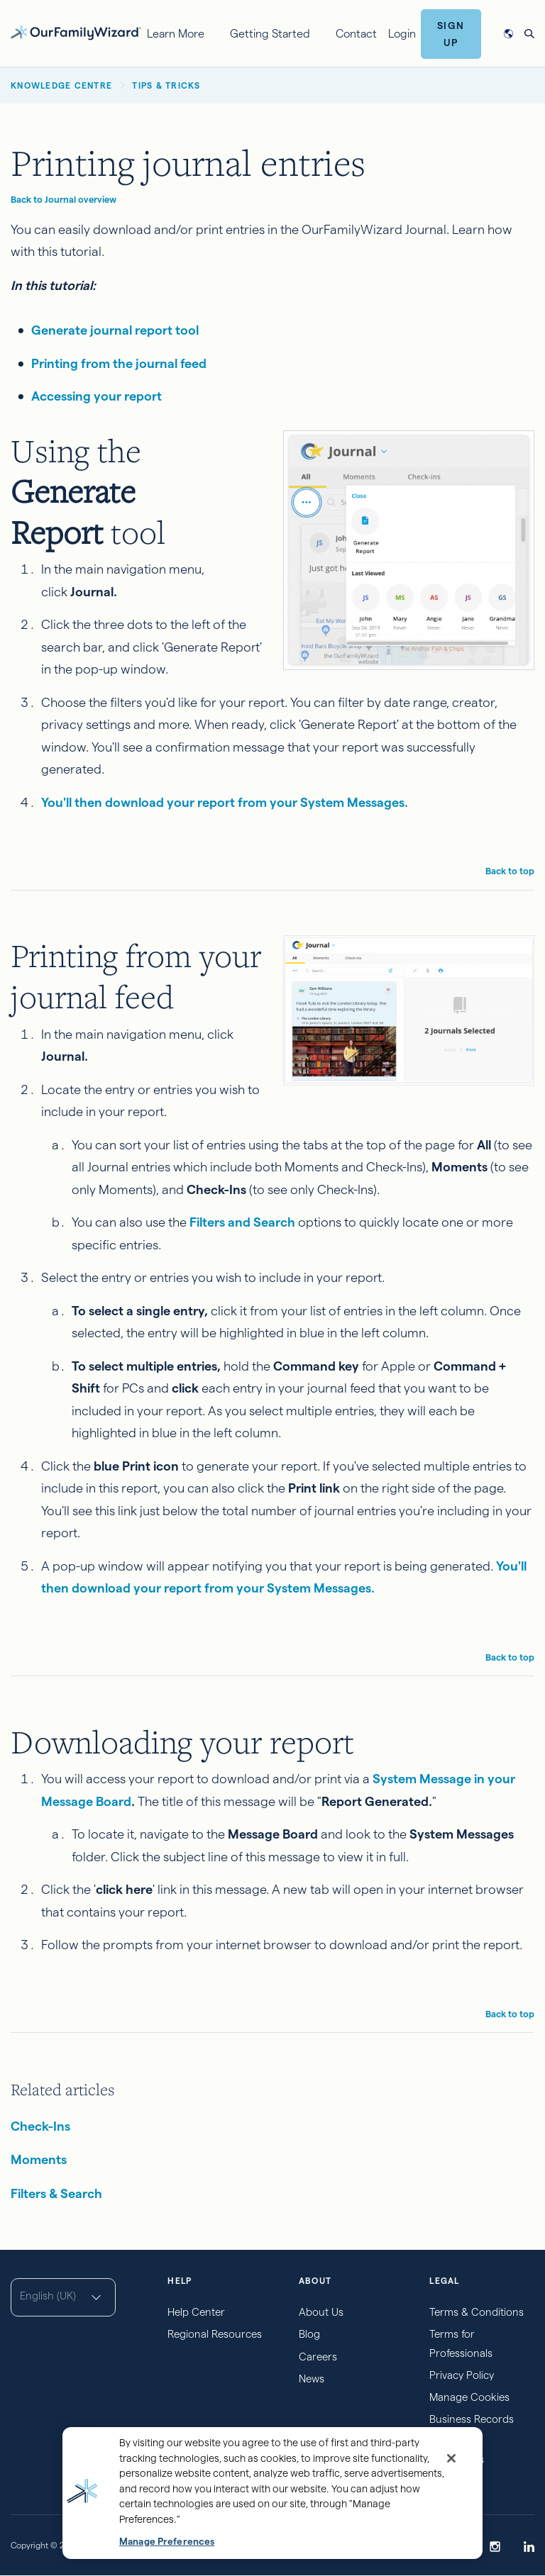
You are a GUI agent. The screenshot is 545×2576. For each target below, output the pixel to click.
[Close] (451, 2458)
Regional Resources (214, 2334)
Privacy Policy (461, 2375)
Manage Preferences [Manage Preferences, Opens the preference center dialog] (166, 2541)
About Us (321, 2312)
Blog (309, 2334)
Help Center (196, 2312)
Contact (356, 34)
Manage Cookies (469, 2397)
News (311, 2379)
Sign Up (451, 34)
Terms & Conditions (476, 2312)
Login (402, 34)
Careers (318, 2357)
